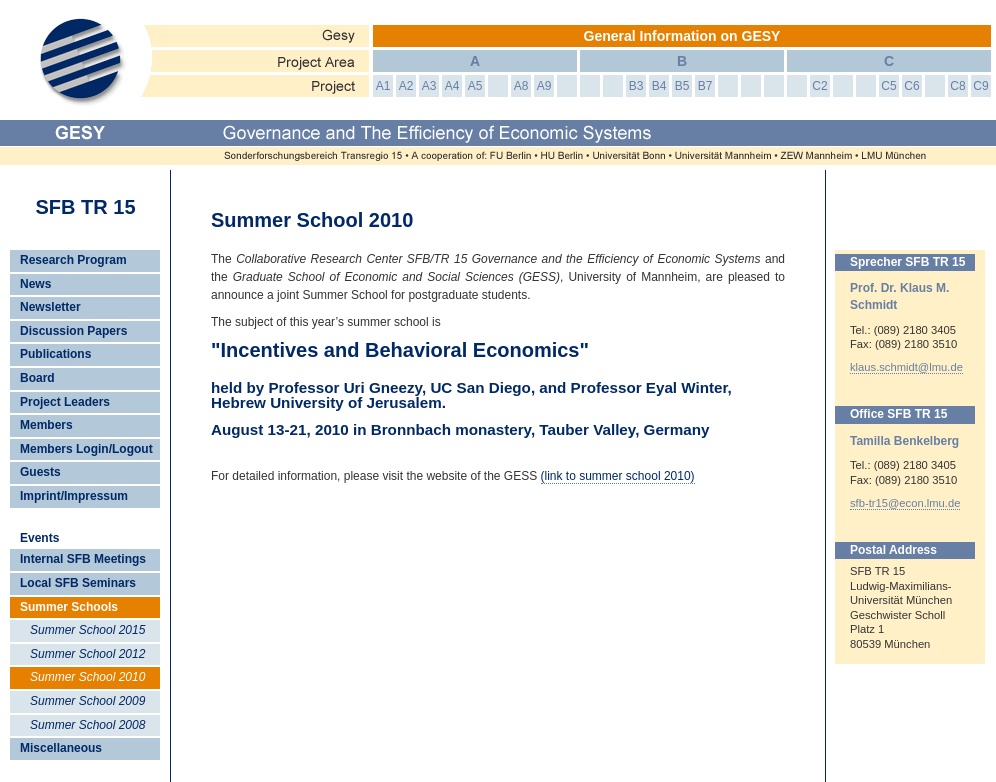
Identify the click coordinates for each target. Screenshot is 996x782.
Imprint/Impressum (74, 496)
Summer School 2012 (87, 654)
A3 (429, 86)
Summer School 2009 (87, 701)
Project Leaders (65, 402)
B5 (682, 86)
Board (37, 378)
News (35, 284)
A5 (475, 86)
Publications (55, 354)
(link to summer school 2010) (618, 476)
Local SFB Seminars (78, 583)
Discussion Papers (73, 331)
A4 (452, 86)
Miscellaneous (61, 748)
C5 (888, 86)
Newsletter (50, 307)
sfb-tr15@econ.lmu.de (905, 503)
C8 (957, 86)
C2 (819, 86)
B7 (705, 86)
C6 (911, 86)
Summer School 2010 (87, 677)
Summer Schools (69, 607)
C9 (980, 86)
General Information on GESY (682, 36)
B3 (636, 86)
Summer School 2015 (87, 630)
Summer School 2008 (87, 725)
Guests (40, 472)
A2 (406, 86)
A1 (383, 86)
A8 (521, 86)
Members (46, 425)
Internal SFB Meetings (83, 559)
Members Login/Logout (86, 449)
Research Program (73, 260)
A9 (544, 86)
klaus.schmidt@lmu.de (906, 367)
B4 (659, 86)
